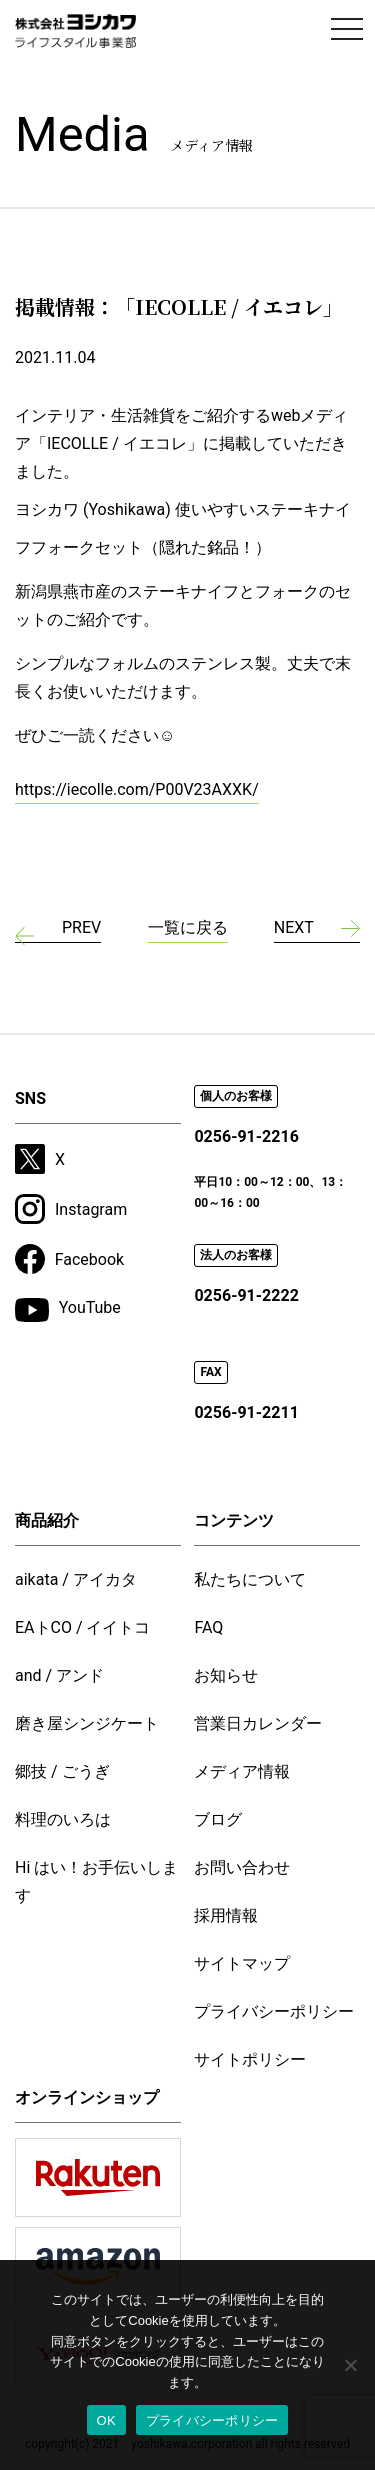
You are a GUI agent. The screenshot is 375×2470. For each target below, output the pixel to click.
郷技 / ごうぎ (62, 1771)
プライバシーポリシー (274, 2011)
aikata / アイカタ (76, 1579)
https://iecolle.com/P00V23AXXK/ (137, 789)
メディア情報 (242, 1771)
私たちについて (250, 1579)
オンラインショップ (87, 2097)
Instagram (71, 1209)
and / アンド (59, 1675)
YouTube (68, 1310)
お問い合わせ (242, 1867)
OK (106, 2420)
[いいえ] (350, 2365)
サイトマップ (242, 1963)
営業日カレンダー (258, 1723)
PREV (81, 927)
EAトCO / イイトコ (83, 1627)
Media (134, 134)
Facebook (69, 1259)
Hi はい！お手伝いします (96, 1881)
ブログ (218, 1819)
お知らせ (226, 1675)
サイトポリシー (250, 2059)
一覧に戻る (188, 927)
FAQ (208, 1627)
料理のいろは (63, 1819)
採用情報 (226, 1915)
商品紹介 (47, 1520)
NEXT (294, 927)
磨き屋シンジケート (87, 1723)
